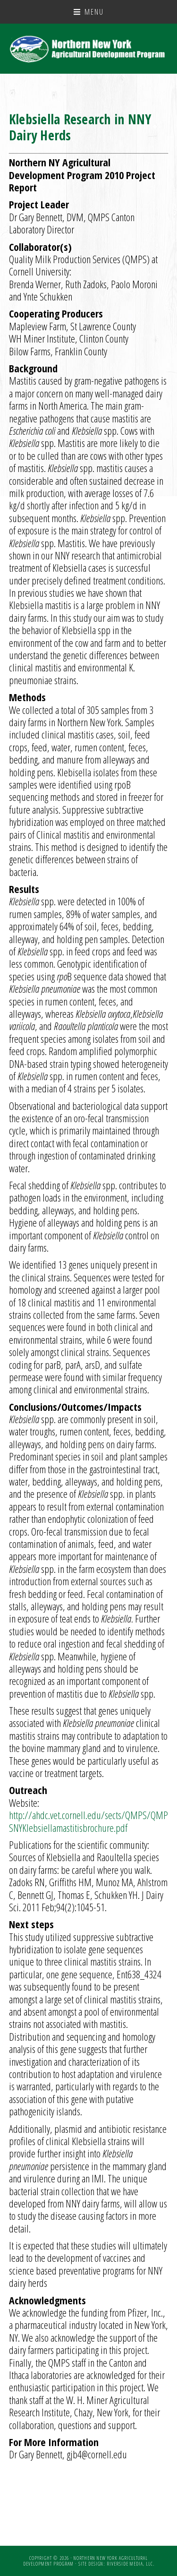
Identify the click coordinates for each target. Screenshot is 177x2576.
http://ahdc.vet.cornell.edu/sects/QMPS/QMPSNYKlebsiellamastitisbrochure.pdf (88, 1821)
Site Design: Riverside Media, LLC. (116, 2563)
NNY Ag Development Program (89, 49)
